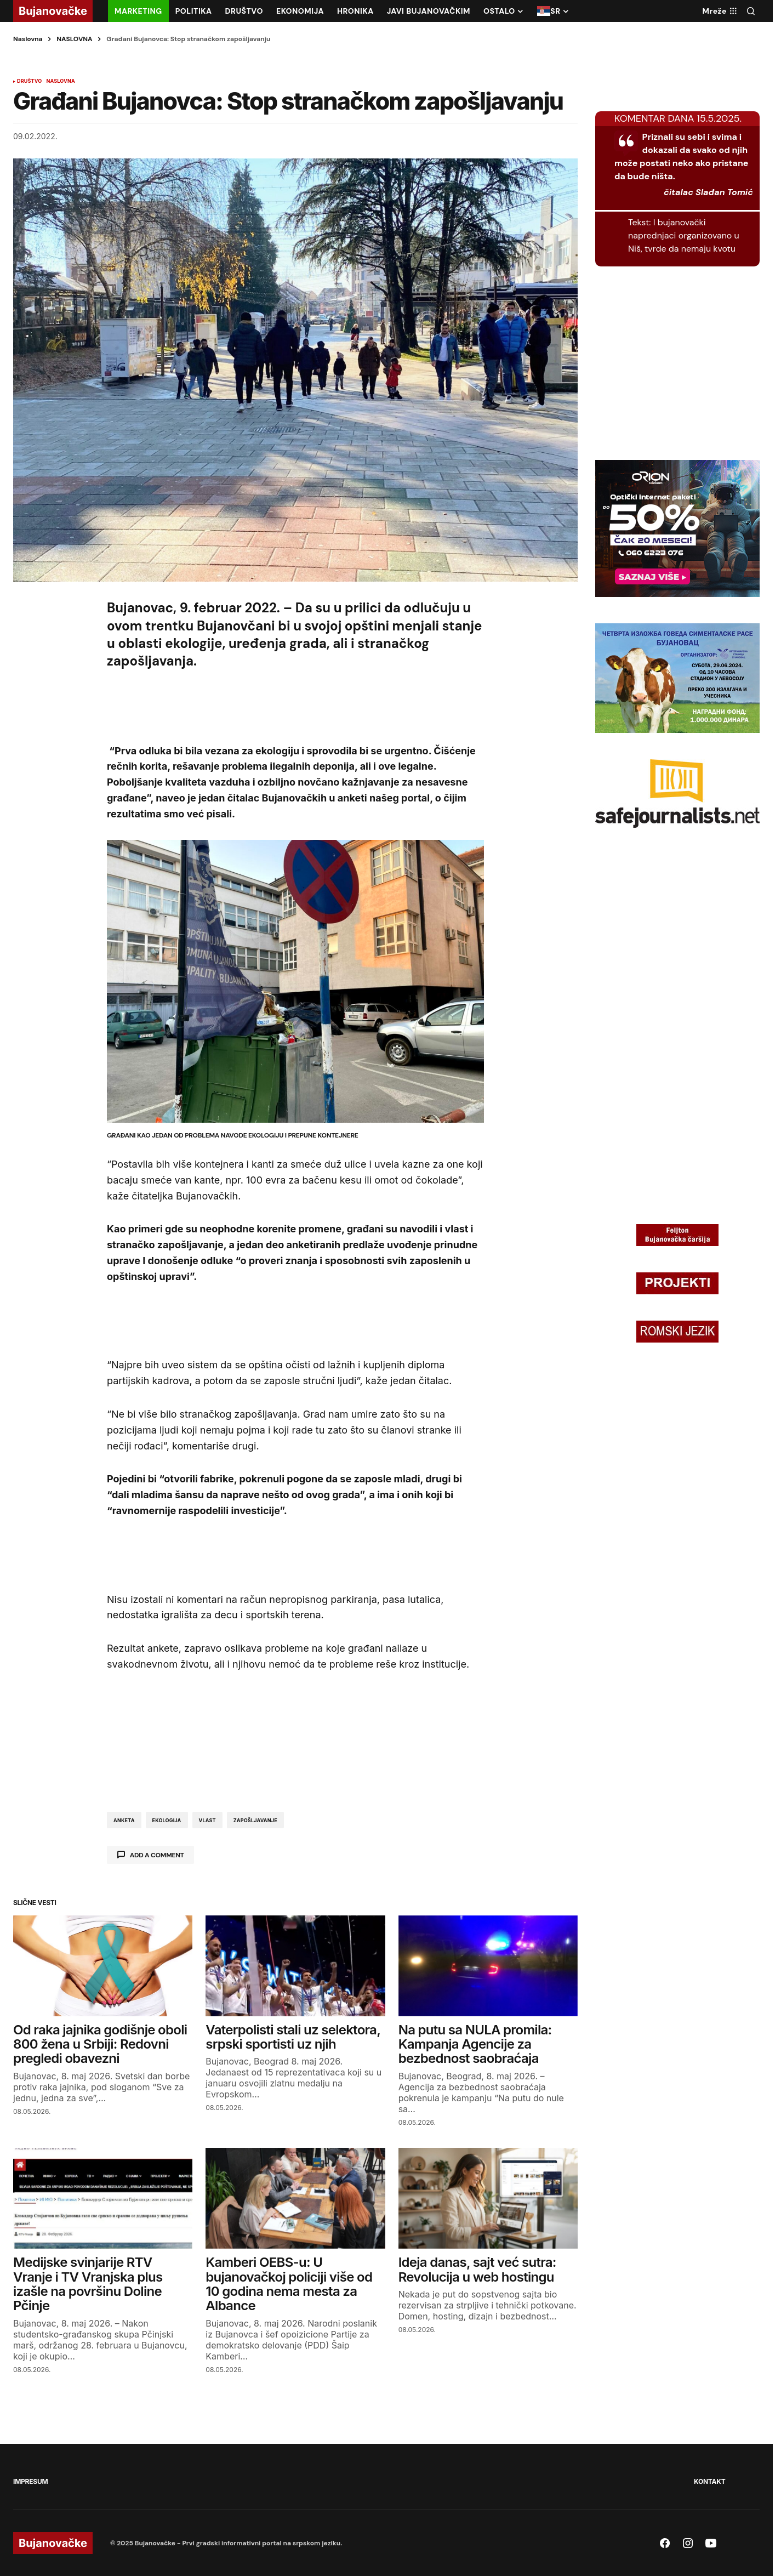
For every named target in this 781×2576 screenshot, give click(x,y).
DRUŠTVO (29, 81)
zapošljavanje (255, 1820)
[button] (751, 11)
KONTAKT (709, 2481)
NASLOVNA (74, 39)
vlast (207, 1820)
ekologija (166, 1820)
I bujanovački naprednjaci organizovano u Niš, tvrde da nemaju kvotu (683, 235)
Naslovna (28, 39)
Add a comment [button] (157, 1855)
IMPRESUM (30, 2481)
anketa (124, 1820)
